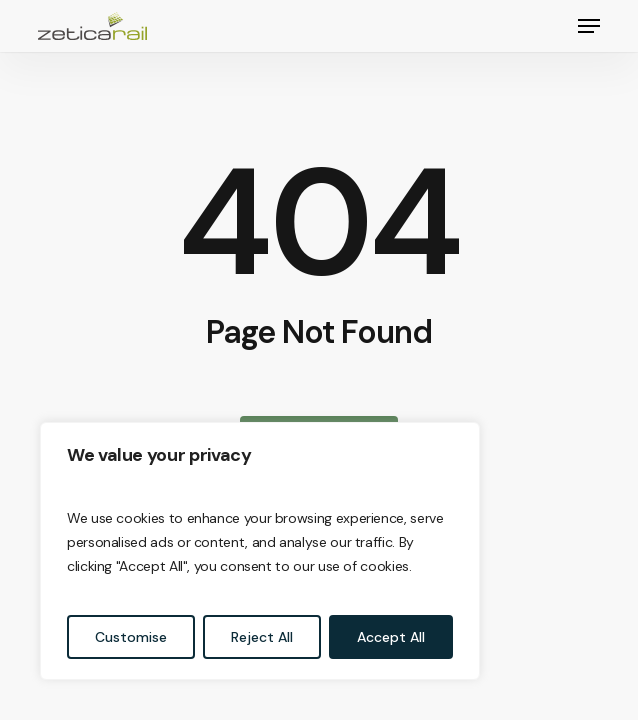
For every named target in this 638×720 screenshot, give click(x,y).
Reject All (262, 637)
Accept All (391, 637)
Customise (131, 637)
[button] (589, 26)
